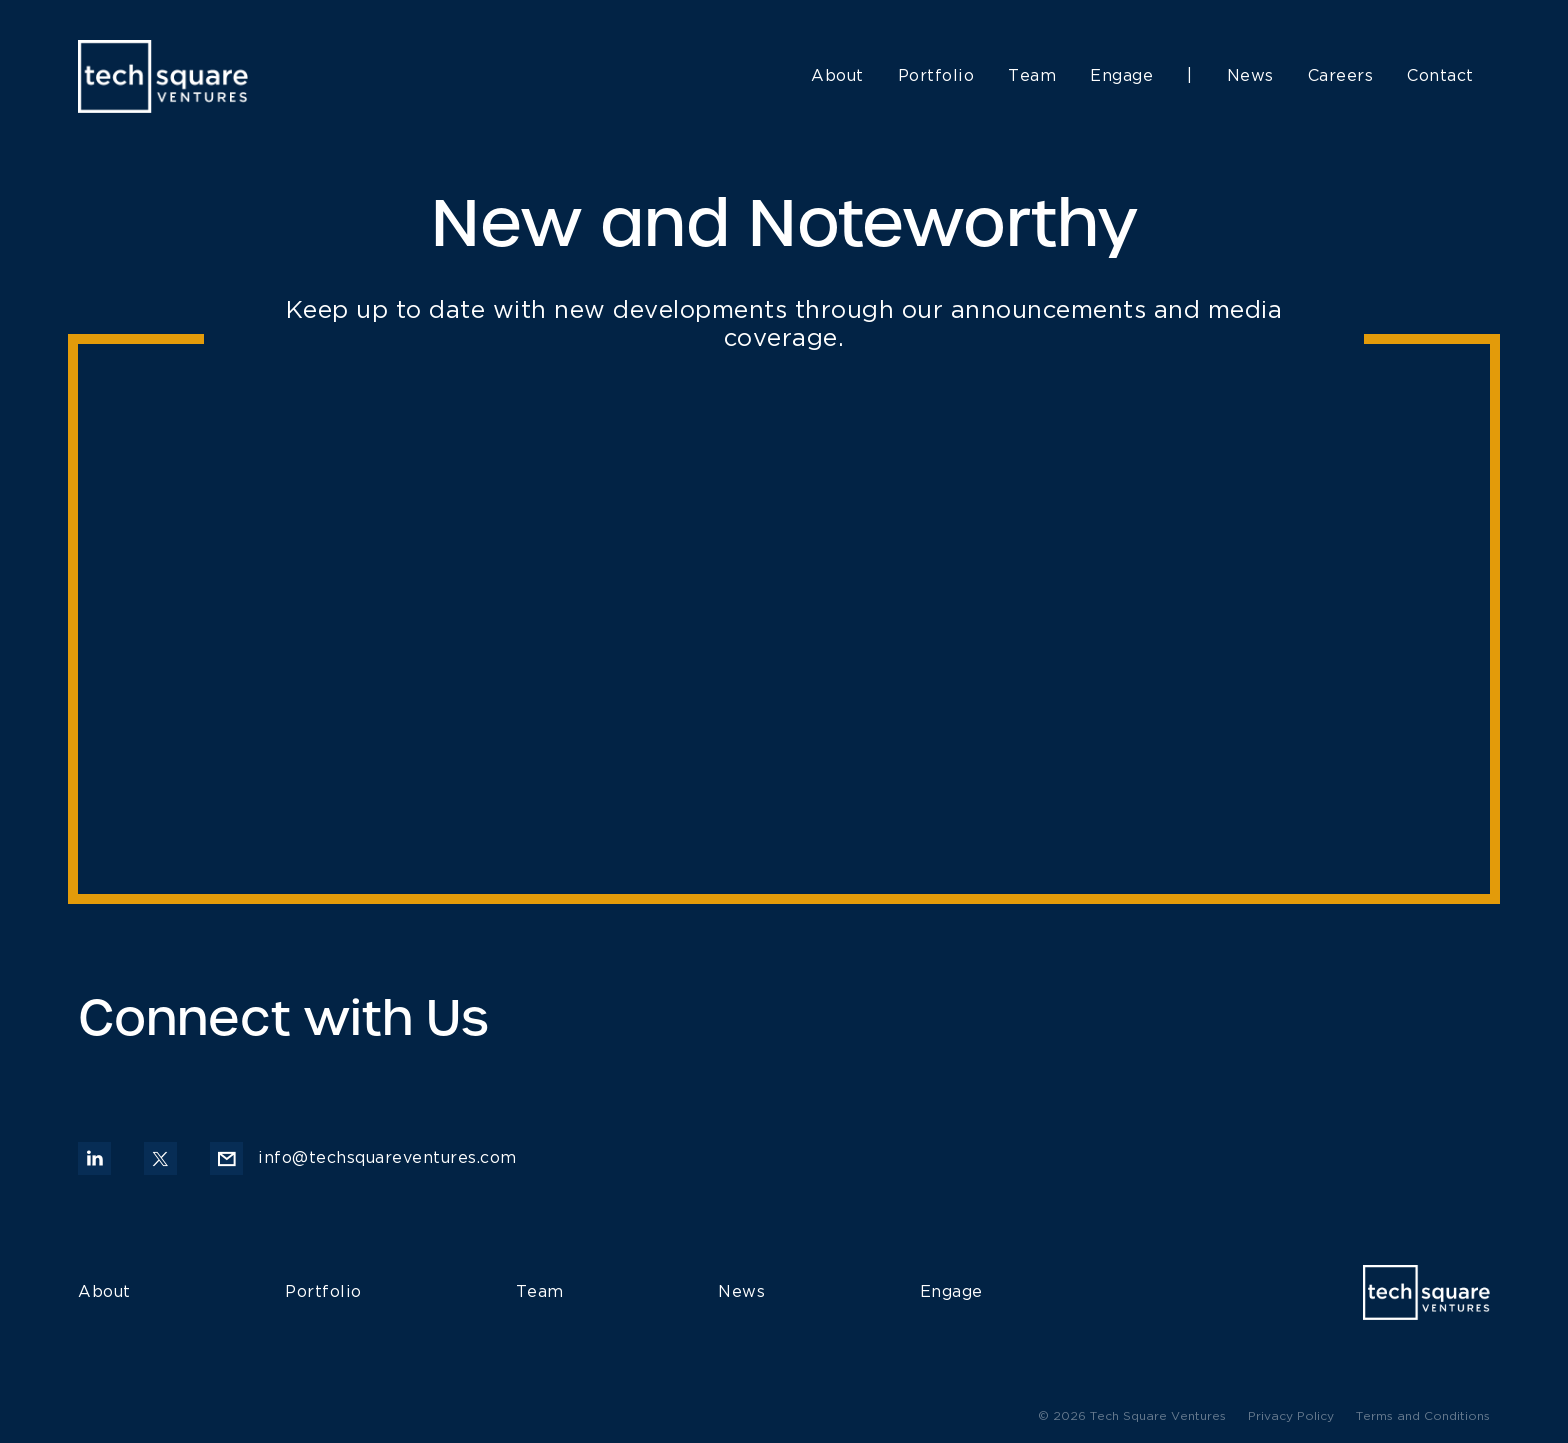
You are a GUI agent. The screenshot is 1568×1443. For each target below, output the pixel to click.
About (837, 76)
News (1250, 76)
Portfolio (936, 76)
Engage (1121, 76)
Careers (1341, 76)
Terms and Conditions (1423, 1416)
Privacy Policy (1291, 1416)
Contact (1440, 76)
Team (1032, 76)
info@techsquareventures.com (363, 1158)
